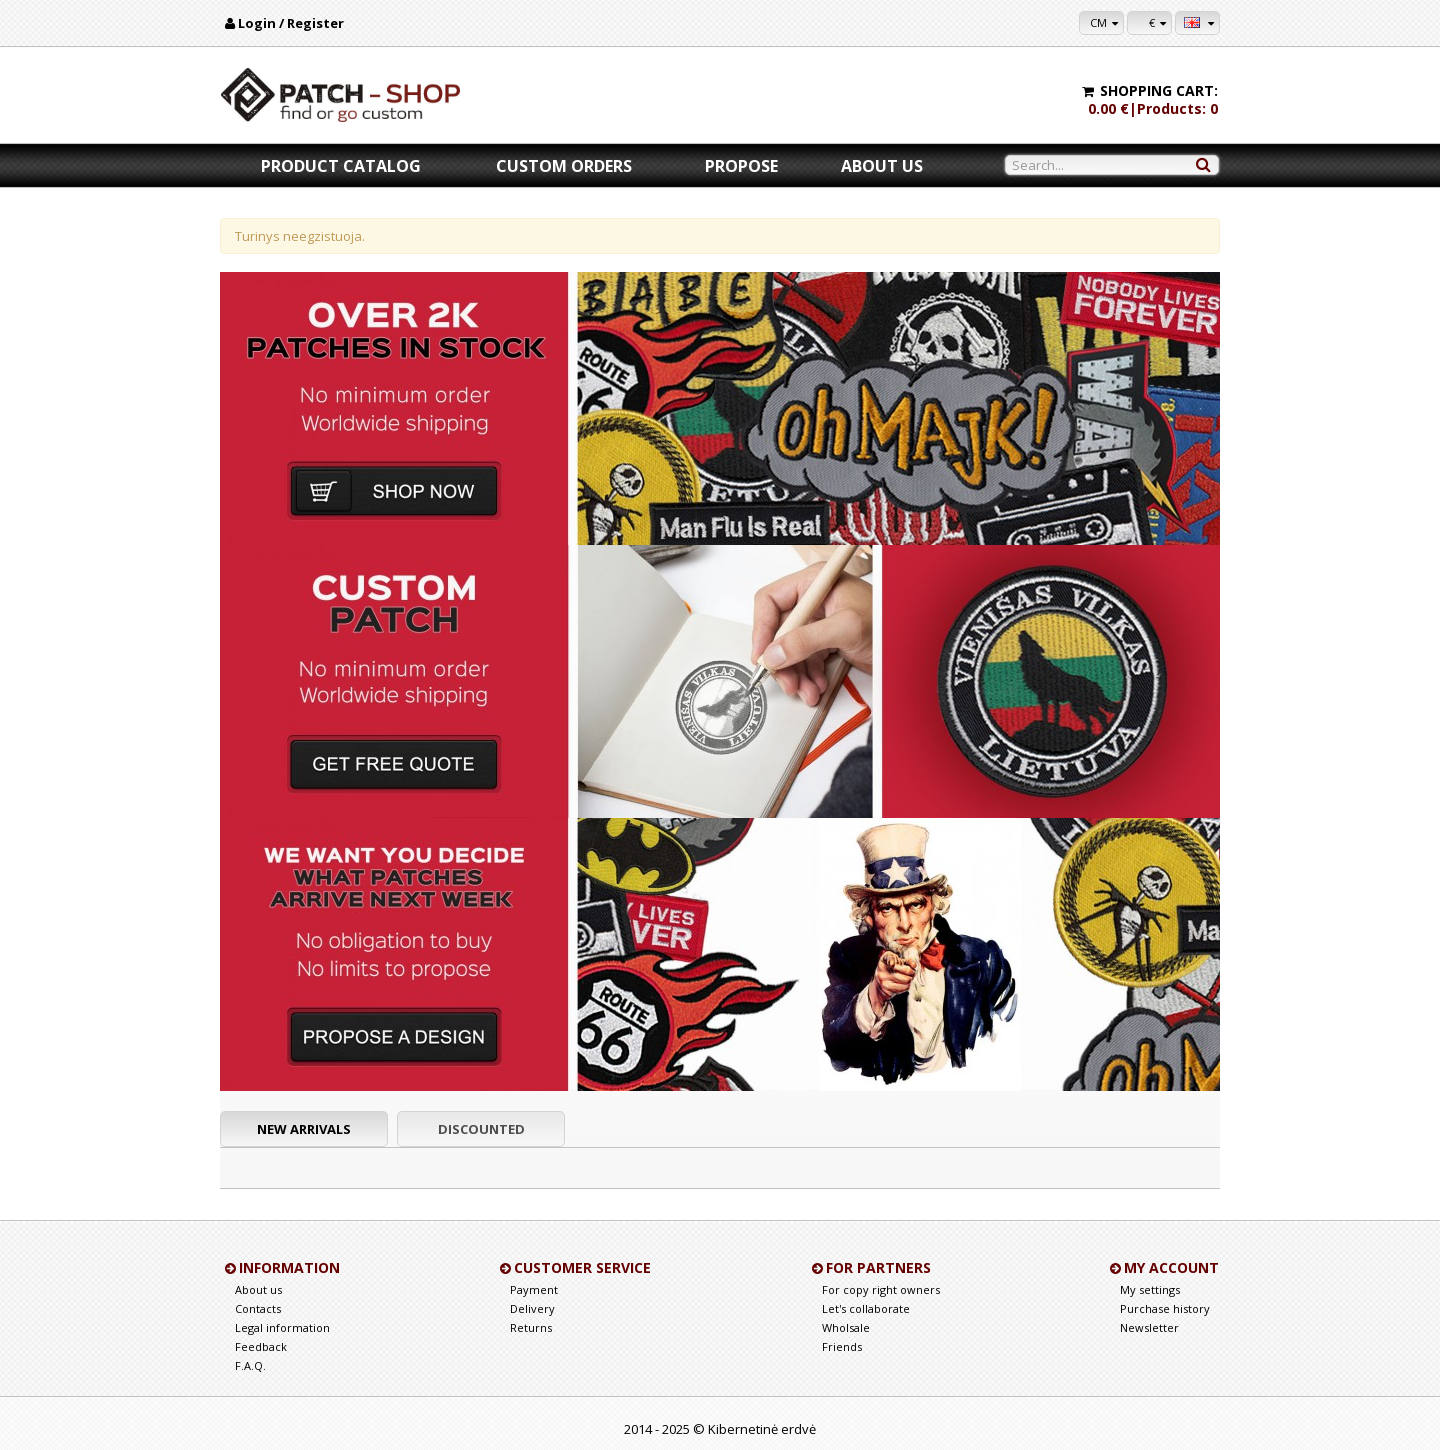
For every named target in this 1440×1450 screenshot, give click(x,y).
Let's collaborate (866, 1308)
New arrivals (304, 1129)
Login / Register (291, 23)
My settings (1150, 1289)
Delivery (532, 1308)
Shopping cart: (1159, 90)
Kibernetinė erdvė (762, 1429)
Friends (842, 1346)
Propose (741, 166)
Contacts (258, 1308)
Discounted (481, 1129)
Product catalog (341, 166)
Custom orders (564, 166)
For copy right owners (881, 1289)
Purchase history (1165, 1308)
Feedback (261, 1346)
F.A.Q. (250, 1365)
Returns (531, 1327)
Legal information (282, 1327)
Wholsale (846, 1327)
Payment (534, 1289)
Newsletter (1149, 1327)
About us (882, 166)
